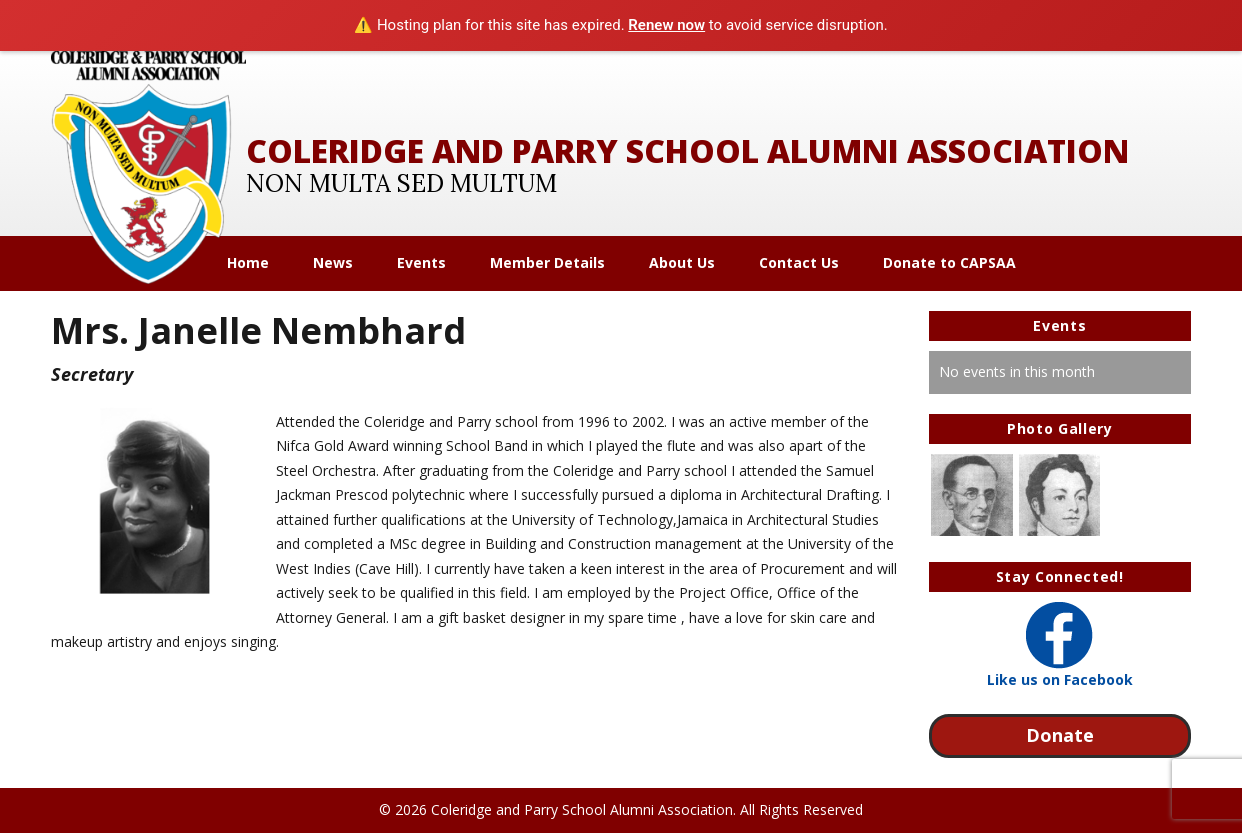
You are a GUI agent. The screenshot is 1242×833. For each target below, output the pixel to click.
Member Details (547, 263)
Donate (1060, 735)
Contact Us (799, 263)
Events (421, 263)
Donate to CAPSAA (949, 263)
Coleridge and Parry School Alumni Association (687, 150)
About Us (682, 263)
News (333, 263)
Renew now (666, 25)
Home (248, 263)
